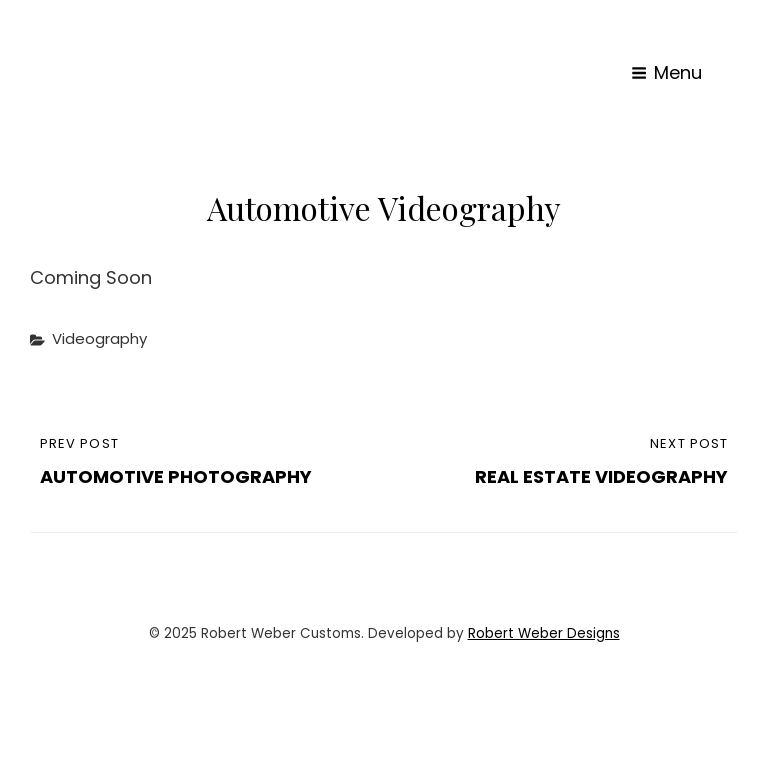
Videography (99, 338)
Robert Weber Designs (544, 633)
